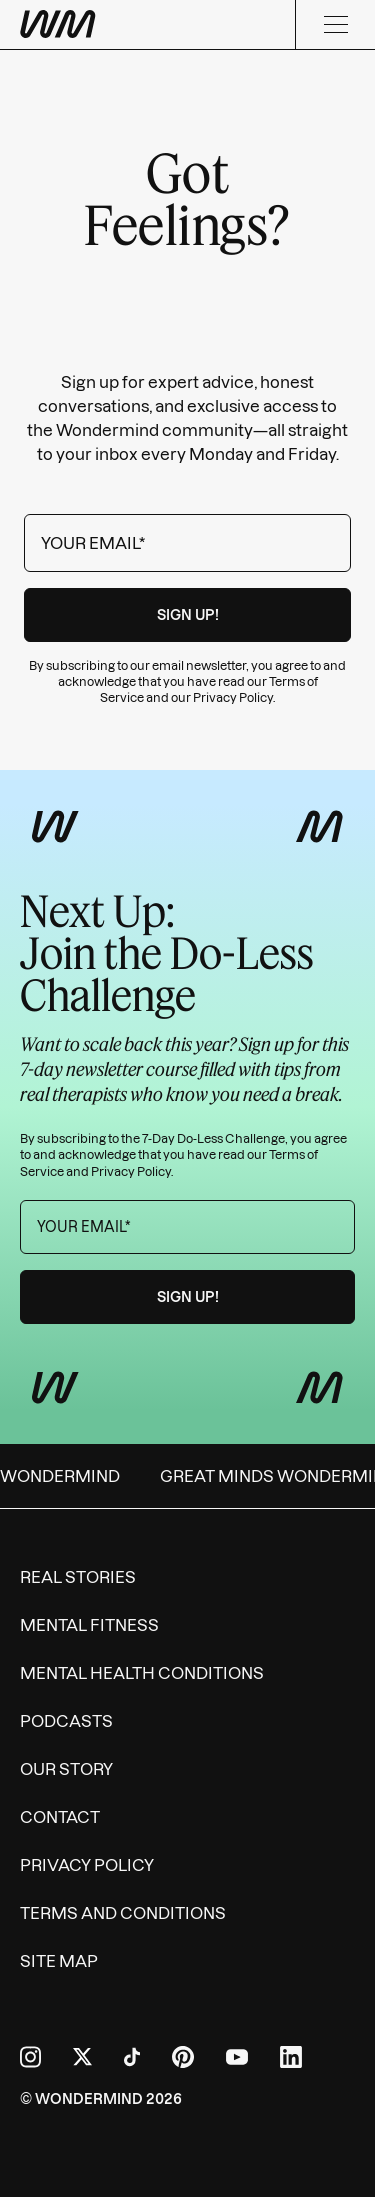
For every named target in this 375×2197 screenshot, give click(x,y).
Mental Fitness (89, 1625)
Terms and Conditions (123, 1913)
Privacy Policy (233, 697)
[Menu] (335, 24)
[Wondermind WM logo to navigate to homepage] (58, 24)
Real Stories (78, 1577)
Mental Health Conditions (142, 1673)
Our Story (66, 1769)
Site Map (59, 1961)
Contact (60, 1817)
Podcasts (66, 1721)
